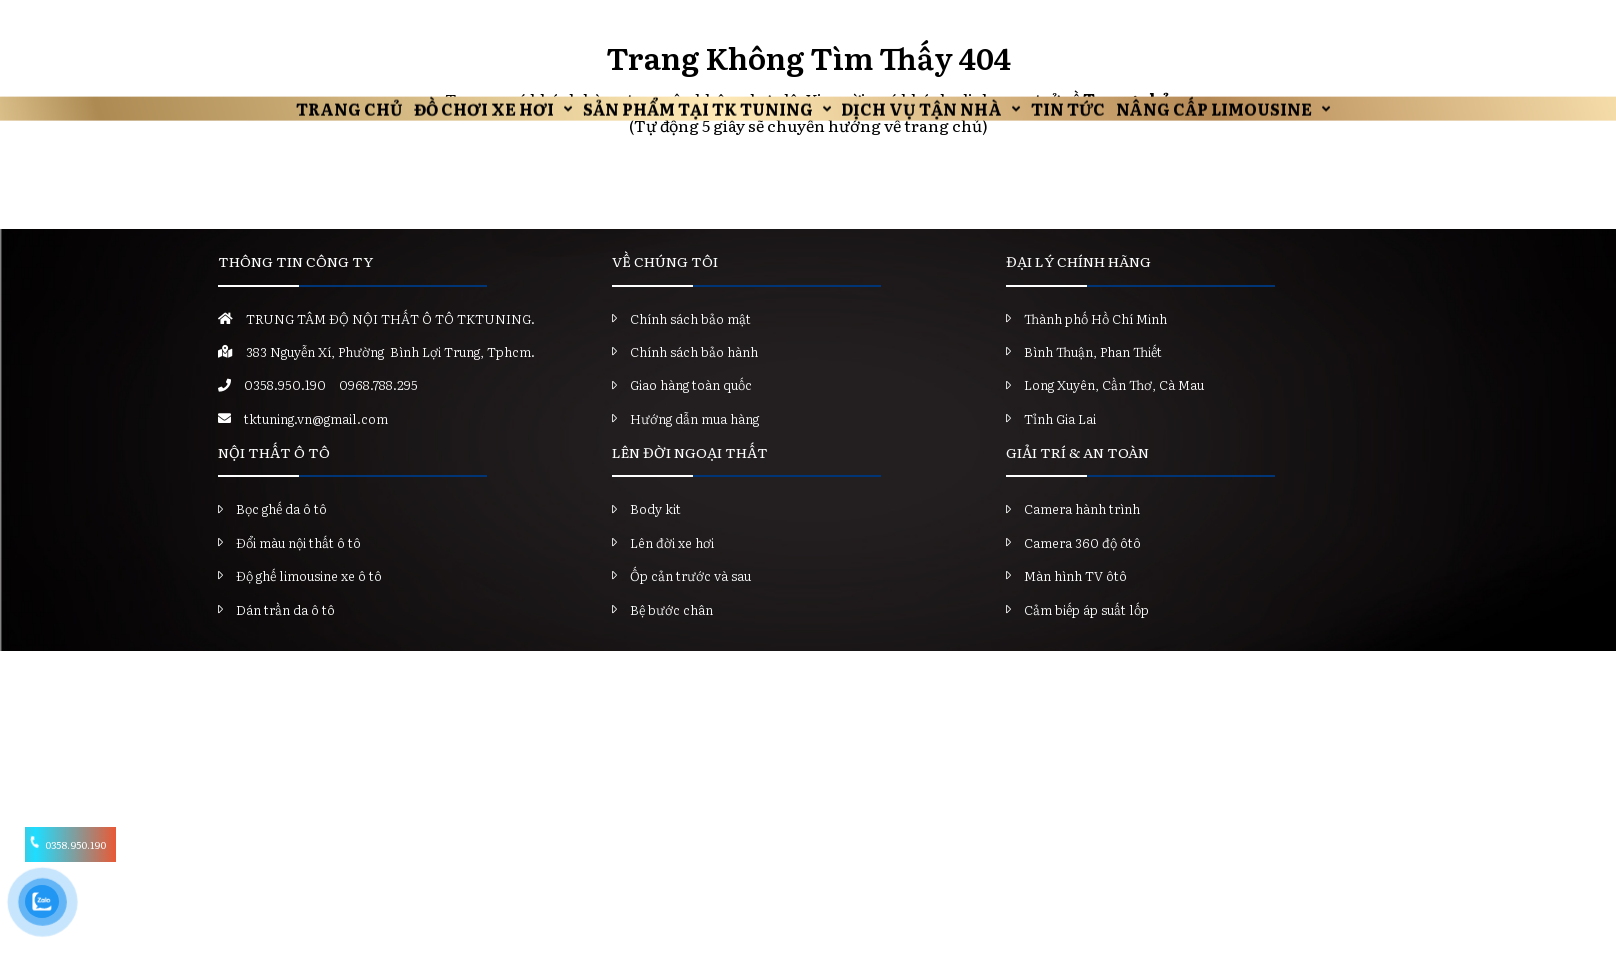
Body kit (655, 533)
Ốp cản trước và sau (690, 600)
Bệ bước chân (671, 633)
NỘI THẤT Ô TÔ (274, 477)
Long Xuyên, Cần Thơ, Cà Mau (1114, 409)
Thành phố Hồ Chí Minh (1095, 342)
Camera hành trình (1082, 533)
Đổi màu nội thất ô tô (298, 566)
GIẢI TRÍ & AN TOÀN (1077, 477)
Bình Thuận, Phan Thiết (1093, 376)
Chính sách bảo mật (690, 342)
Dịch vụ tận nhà (936, 25)
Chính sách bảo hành (694, 376)
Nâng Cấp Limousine (1307, 25)
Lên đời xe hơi (672, 566)
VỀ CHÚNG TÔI (665, 286)
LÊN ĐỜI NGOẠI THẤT (690, 477)
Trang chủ (246, 25)
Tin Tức (1122, 25)
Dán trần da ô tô (285, 633)
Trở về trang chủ (808, 205)
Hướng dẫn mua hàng (694, 442)
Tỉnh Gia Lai (1060, 442)
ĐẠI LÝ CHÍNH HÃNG (1078, 286)
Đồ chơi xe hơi (420, 25)
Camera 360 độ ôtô (1082, 566)
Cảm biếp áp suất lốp (1086, 633)
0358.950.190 (285, 409)
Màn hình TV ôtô (1075, 600)
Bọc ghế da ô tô (281, 533)
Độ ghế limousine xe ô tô (309, 600)
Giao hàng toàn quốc (691, 409)
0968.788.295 (378, 409)
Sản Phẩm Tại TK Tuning (673, 25)
